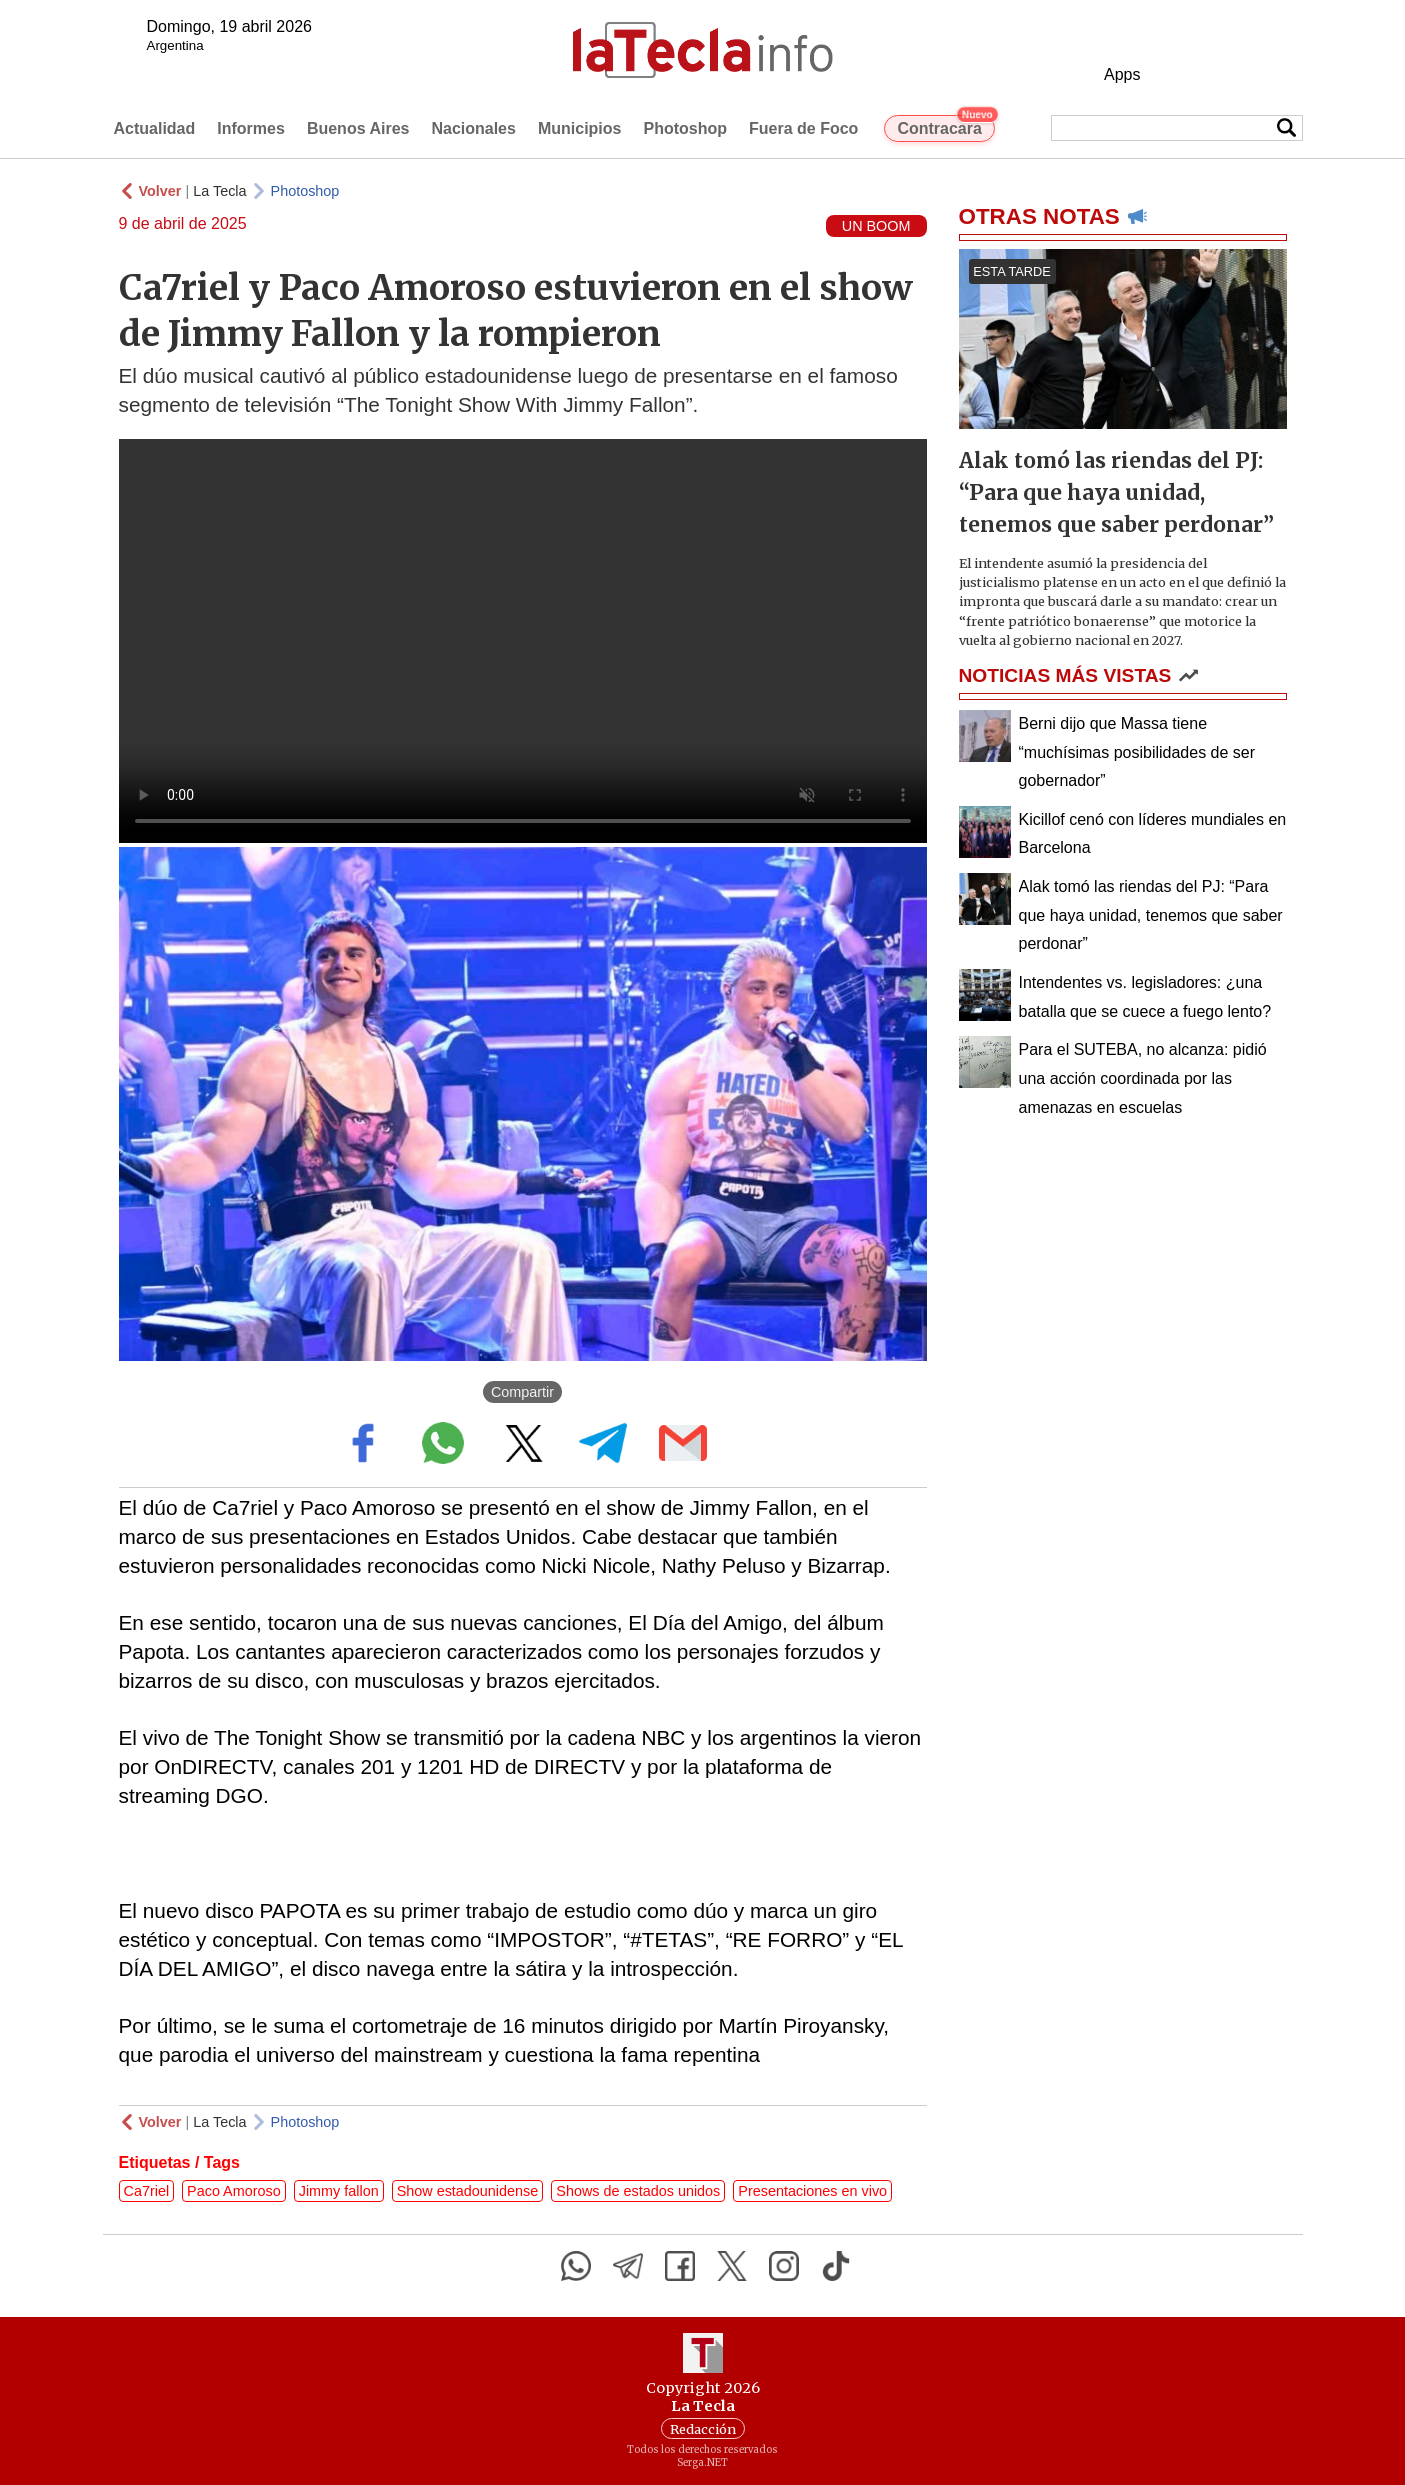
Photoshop (685, 128)
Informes (251, 128)
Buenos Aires (358, 128)
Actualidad (155, 128)
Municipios (580, 128)
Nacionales (473, 128)
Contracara (945, 126)
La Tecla (219, 191)
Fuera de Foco (803, 128)
